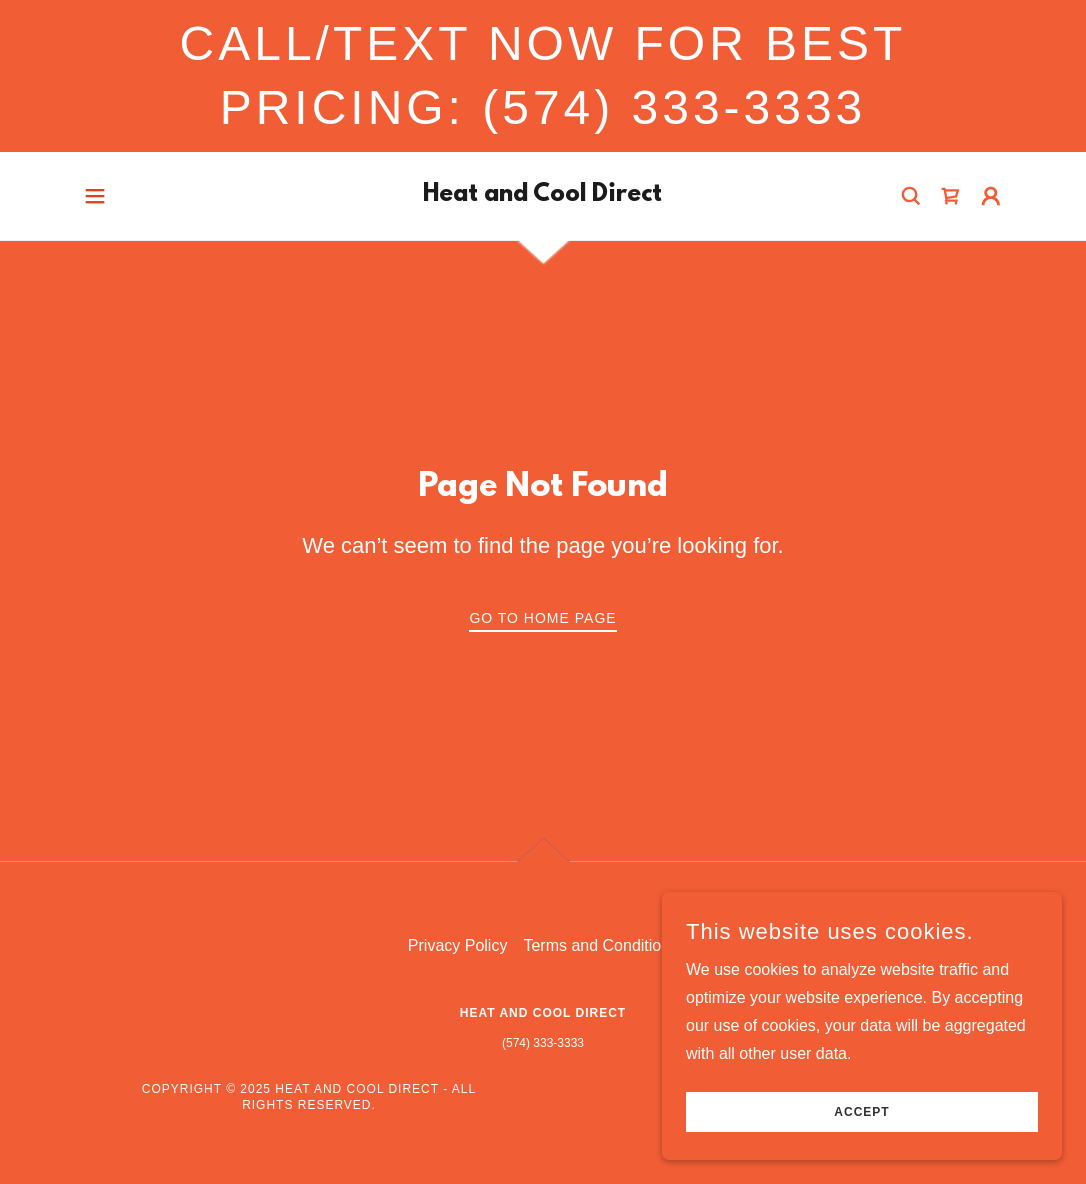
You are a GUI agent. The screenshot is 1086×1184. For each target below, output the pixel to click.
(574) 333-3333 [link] (543, 1043)
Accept (861, 1112)
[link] (542, 195)
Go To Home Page (542, 618)
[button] (95, 196)
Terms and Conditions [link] (600, 945)
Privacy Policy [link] (458, 945)
